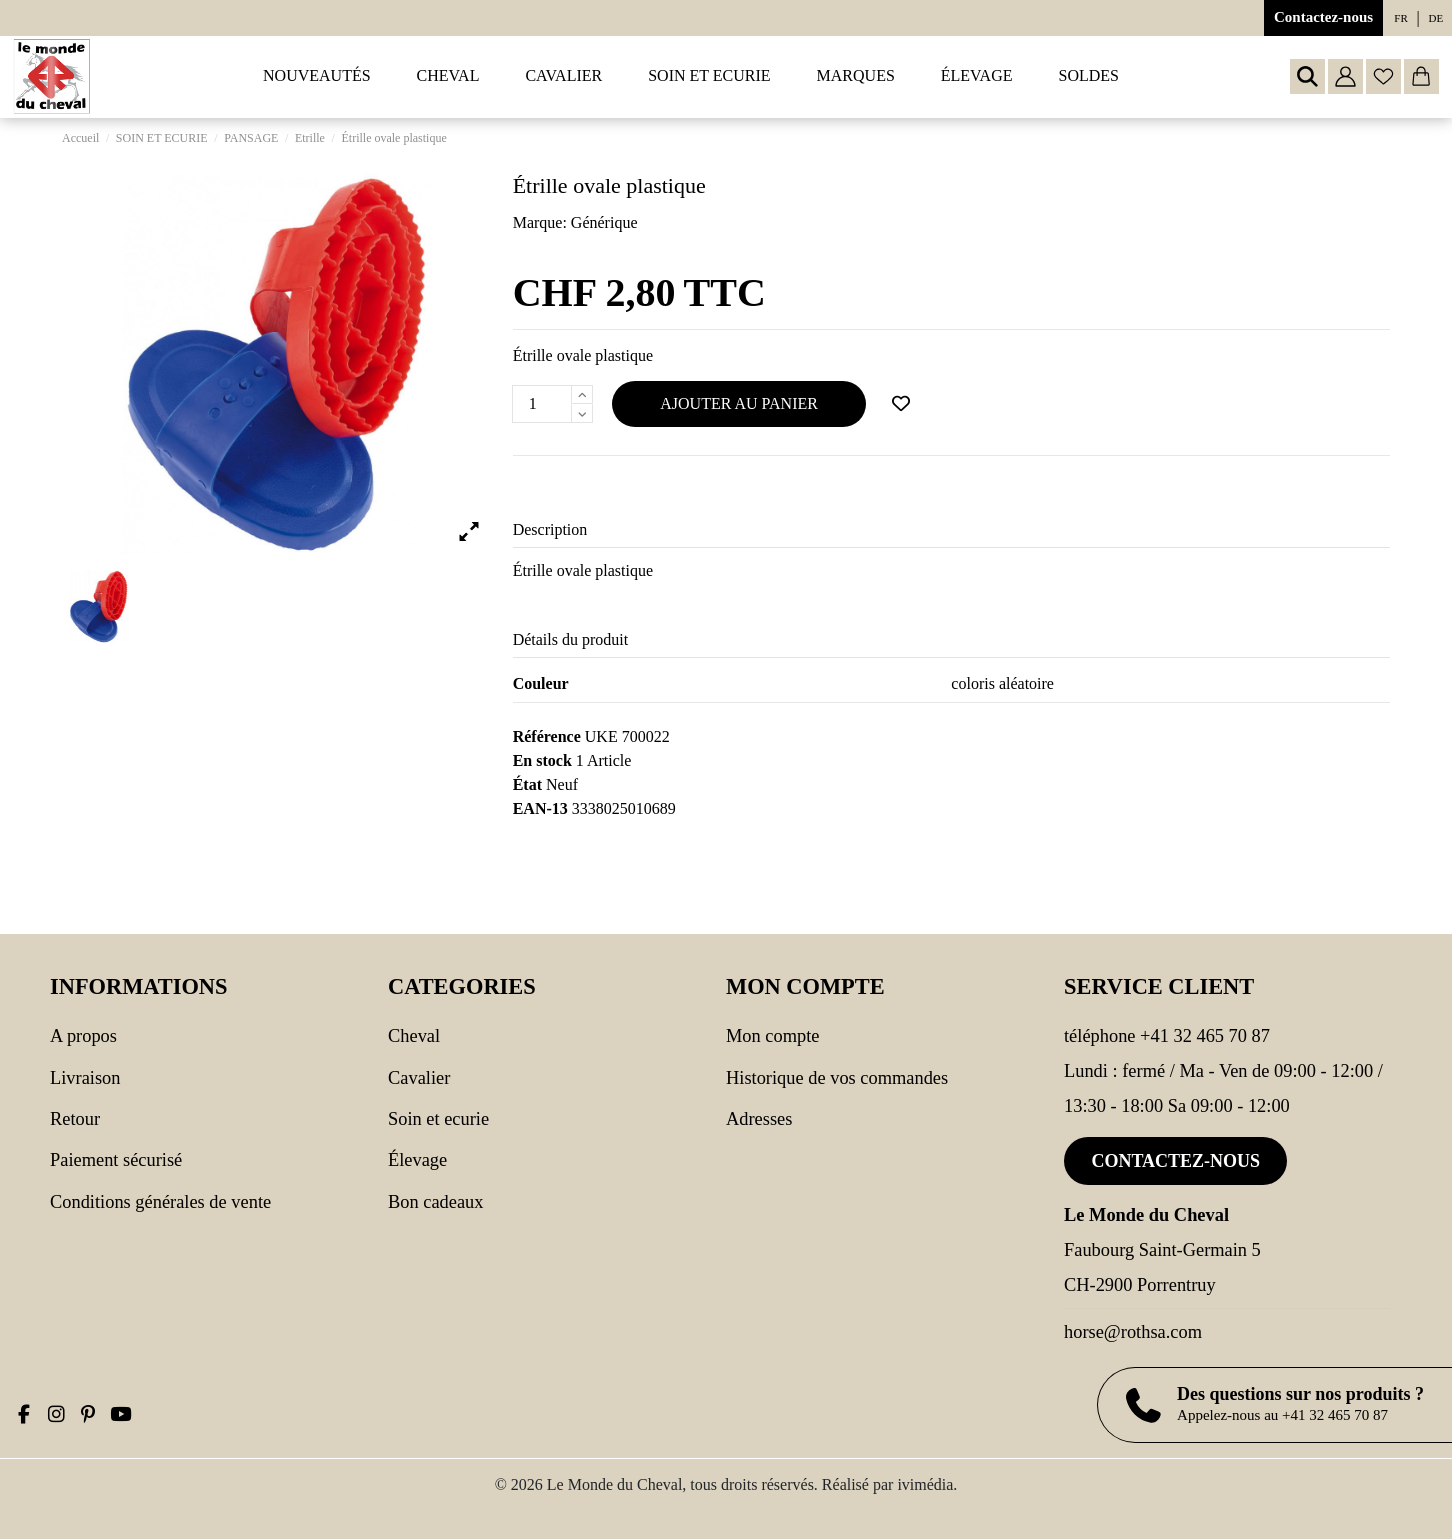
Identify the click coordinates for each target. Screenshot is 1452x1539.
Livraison (85, 1078)
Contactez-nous (1323, 17)
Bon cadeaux (436, 1202)
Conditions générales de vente (160, 1202)
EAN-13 (540, 808)
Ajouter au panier (739, 403)
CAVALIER (419, 1078)
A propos (83, 1036)
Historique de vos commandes (837, 1078)
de (1436, 18)
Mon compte (772, 1036)
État (527, 784)
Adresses (759, 1119)
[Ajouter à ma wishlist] (901, 404)
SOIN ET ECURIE (438, 1119)
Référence (547, 736)
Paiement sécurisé (116, 1160)
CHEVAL (414, 1036)
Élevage (417, 1160)
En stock (542, 760)
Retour (75, 1119)
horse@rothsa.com (1133, 1332)
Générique (604, 222)
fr (1400, 18)
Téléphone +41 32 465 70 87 (1167, 1036)
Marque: (540, 222)
